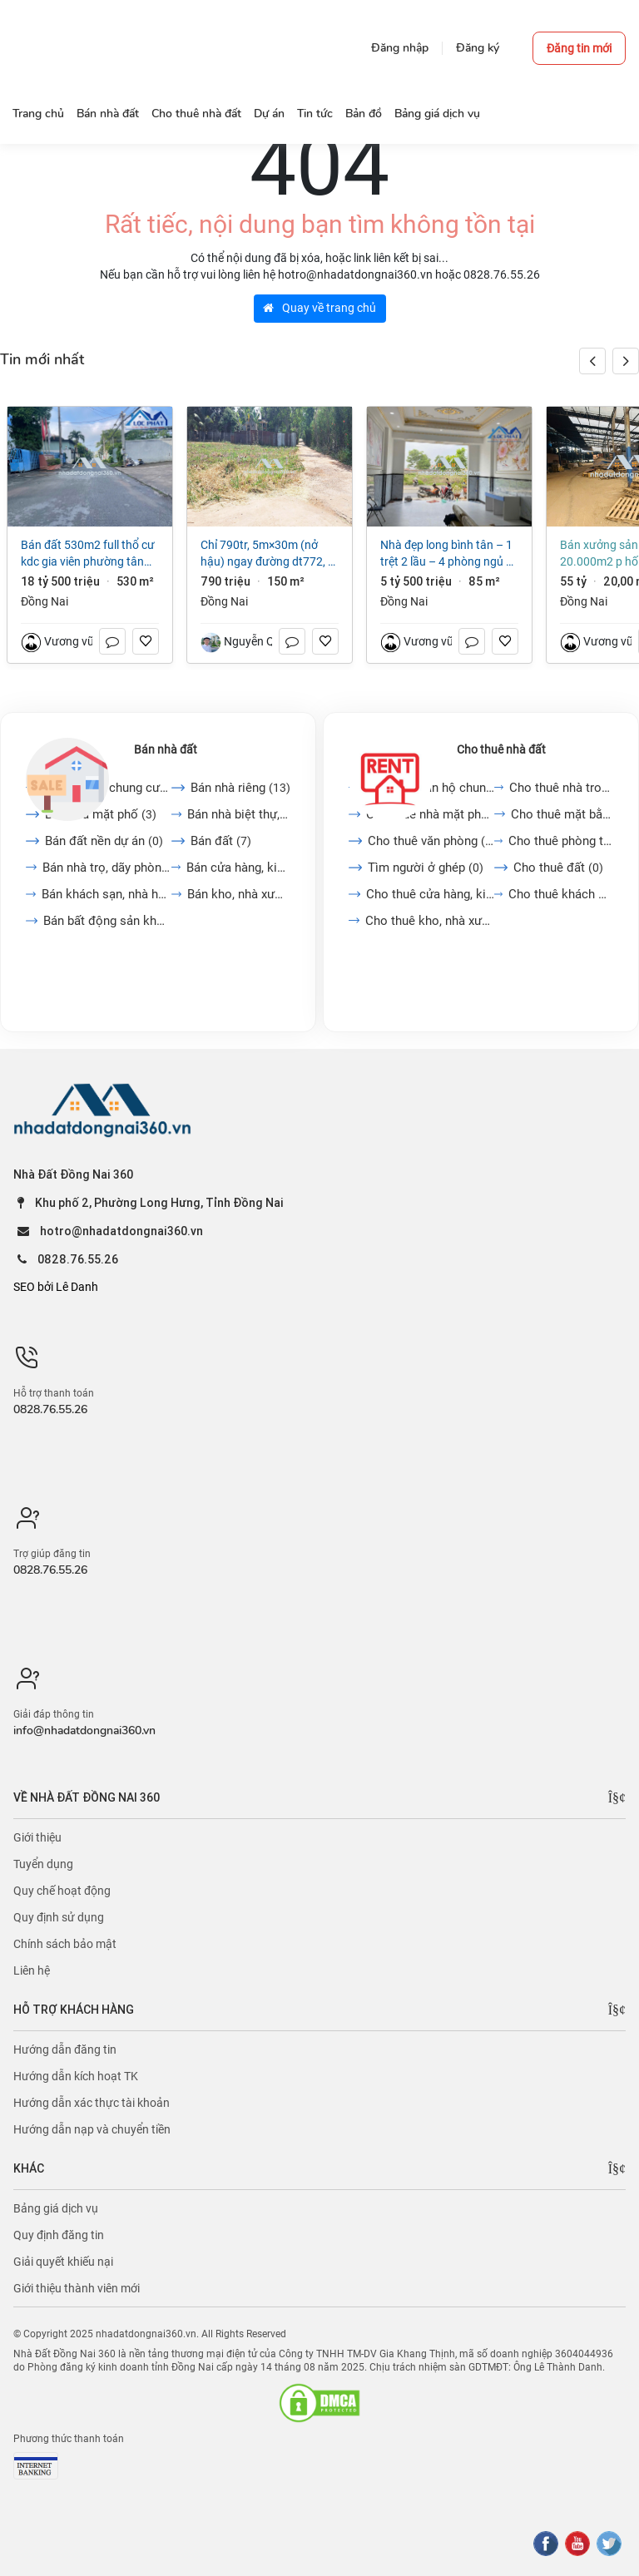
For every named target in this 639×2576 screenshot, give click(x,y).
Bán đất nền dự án (104, 840)
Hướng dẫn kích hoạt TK (75, 2076)
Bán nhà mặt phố (100, 814)
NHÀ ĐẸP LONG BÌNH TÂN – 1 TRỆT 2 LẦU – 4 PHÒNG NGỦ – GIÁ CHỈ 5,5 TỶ (446, 554)
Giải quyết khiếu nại (63, 2261)
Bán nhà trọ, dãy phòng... (106, 867)
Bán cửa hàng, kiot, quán (238, 867)
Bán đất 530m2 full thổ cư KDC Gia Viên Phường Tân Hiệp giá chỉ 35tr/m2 (88, 554)
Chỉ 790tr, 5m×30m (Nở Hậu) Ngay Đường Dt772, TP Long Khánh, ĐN (270, 554)
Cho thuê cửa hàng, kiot (430, 894)
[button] (625, 361)
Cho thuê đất (558, 867)
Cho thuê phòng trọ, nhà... (560, 840)
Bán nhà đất (165, 749)
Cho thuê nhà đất (501, 749)
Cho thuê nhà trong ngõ (561, 787)
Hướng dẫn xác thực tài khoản (91, 2102)
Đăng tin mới (579, 48)
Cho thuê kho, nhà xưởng (429, 920)
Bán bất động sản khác (107, 920)
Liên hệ (31, 1970)
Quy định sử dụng (58, 1917)
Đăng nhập (399, 48)
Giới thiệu (37, 1837)
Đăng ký (477, 48)
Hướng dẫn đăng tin (64, 2049)
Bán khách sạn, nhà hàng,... (106, 894)
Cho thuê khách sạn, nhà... (560, 894)
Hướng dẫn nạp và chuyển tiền (92, 2129)
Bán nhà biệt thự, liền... (239, 814)
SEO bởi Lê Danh (55, 1286)
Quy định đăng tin (58, 2235)
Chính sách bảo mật (64, 1944)
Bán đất (221, 840)
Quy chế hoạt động (62, 1890)
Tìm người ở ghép (425, 867)
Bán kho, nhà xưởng (238, 894)
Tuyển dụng (43, 1864)
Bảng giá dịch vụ (55, 2208)
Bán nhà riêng (240, 787)
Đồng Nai (44, 601)
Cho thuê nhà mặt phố (429, 814)
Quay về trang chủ (319, 307)
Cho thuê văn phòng (431, 840)
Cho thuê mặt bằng (562, 814)
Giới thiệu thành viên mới (76, 2288)
